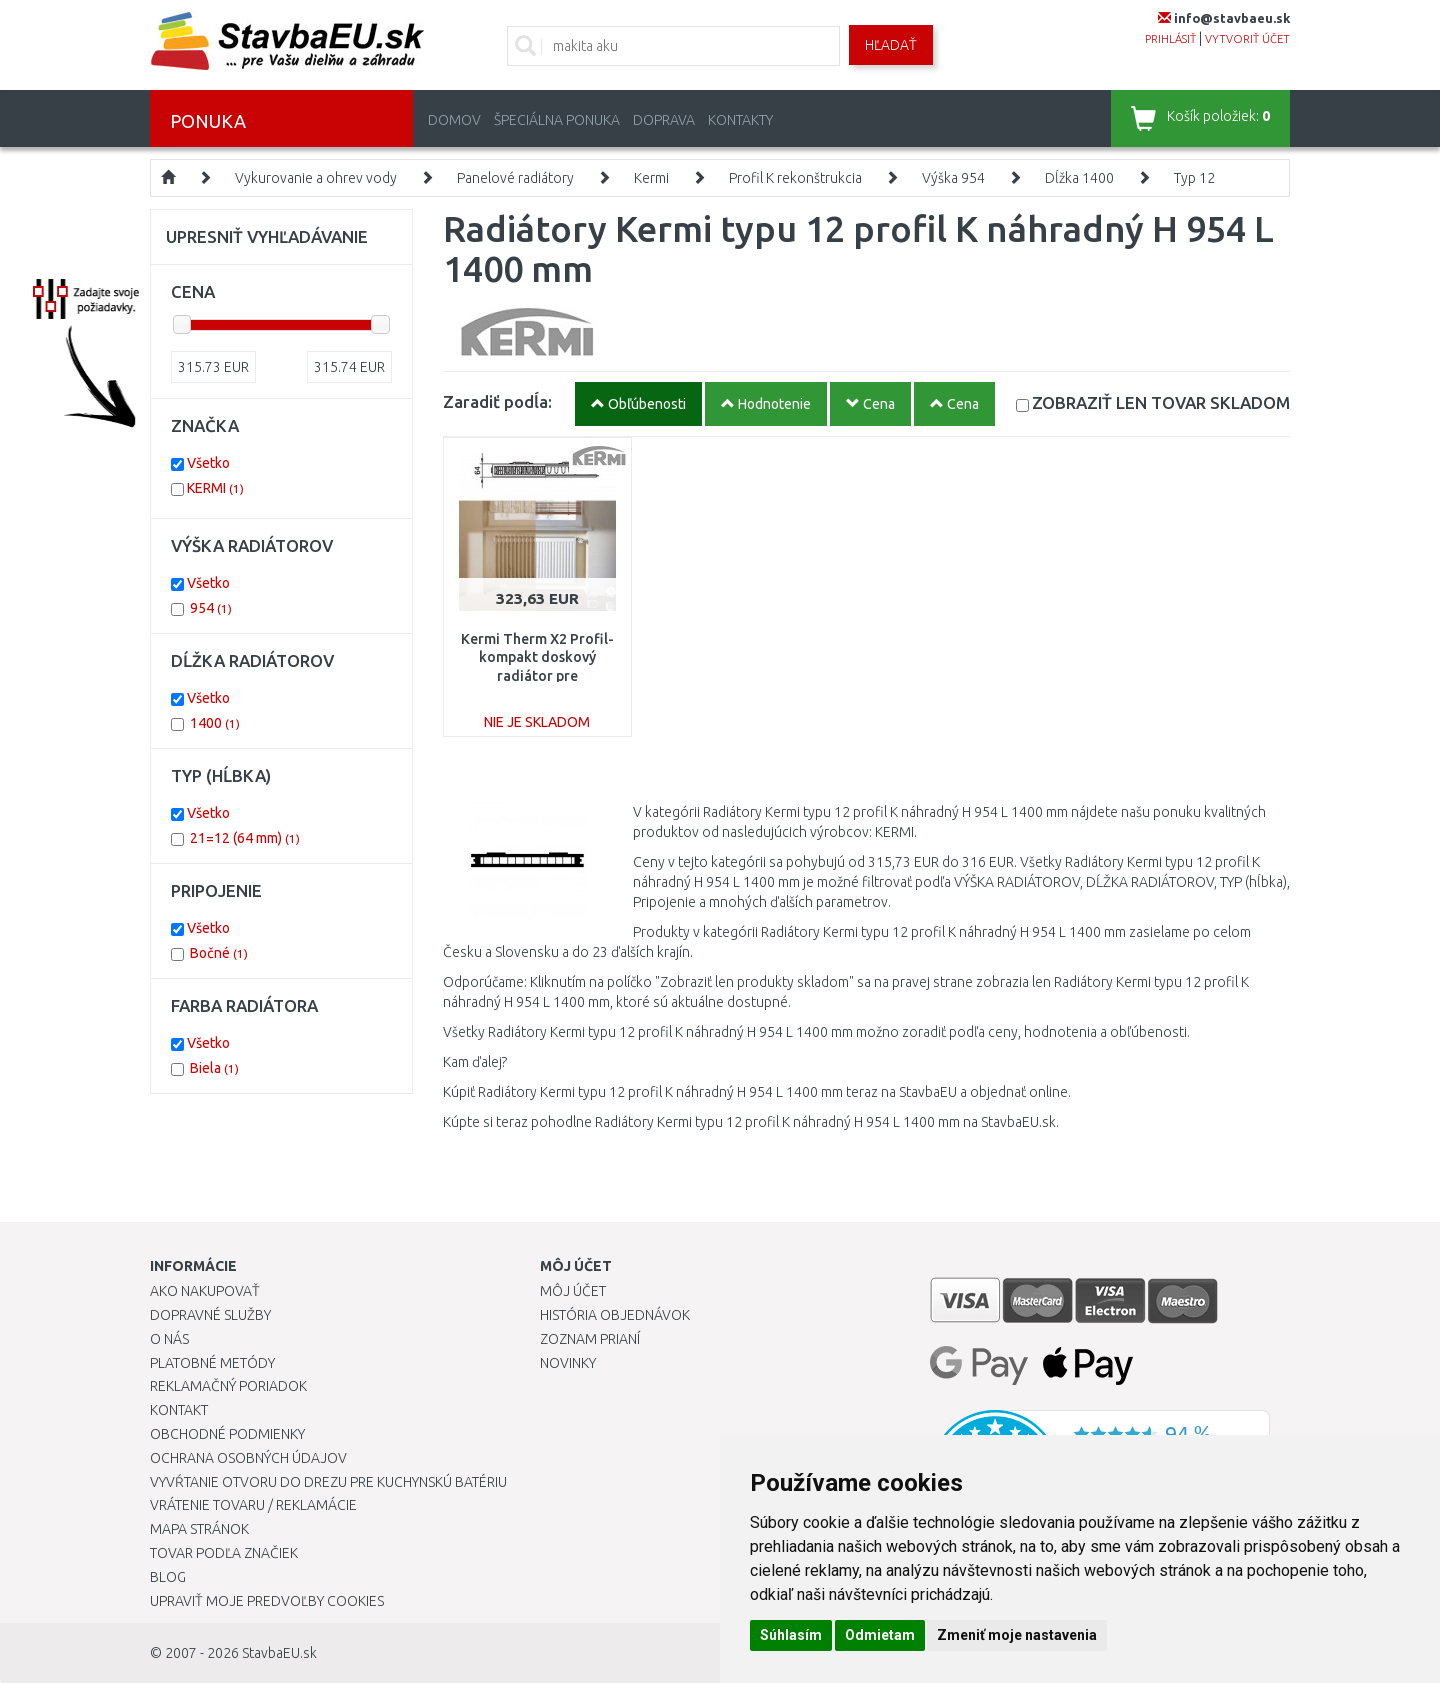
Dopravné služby (210, 1315)
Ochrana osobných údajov (248, 1458)
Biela (214, 1068)
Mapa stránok (199, 1529)
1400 (215, 723)
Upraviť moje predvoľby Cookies (267, 1601)
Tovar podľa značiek (224, 1553)
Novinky (568, 1363)
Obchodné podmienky (227, 1434)
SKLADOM (1161, 402)
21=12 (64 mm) (245, 838)
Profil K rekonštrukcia (795, 178)
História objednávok (615, 1315)
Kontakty (740, 120)
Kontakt (179, 1410)
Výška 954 (953, 178)
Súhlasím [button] (791, 1635)
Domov (454, 120)
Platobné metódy (212, 1363)
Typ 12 (1194, 178)
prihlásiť (1170, 39)
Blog (168, 1577)
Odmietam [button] (880, 1635)
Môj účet (573, 1291)
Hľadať (891, 45)
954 (211, 608)
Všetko (208, 463)
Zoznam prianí (590, 1339)
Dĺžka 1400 (1079, 178)
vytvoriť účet (1247, 39)
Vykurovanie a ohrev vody (316, 178)
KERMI (215, 488)
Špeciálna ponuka (557, 120)
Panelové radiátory (515, 178)
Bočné (219, 953)
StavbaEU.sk (279, 1653)
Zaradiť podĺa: (497, 401)
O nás (169, 1339)
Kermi (651, 178)
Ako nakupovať (205, 1291)
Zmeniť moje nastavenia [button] (1017, 1635)
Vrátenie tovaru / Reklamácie (253, 1505)
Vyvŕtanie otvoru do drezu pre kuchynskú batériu (328, 1482)
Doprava (664, 120)
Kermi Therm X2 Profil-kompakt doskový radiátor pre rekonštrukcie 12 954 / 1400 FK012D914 (537, 675)
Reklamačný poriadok (228, 1386)
